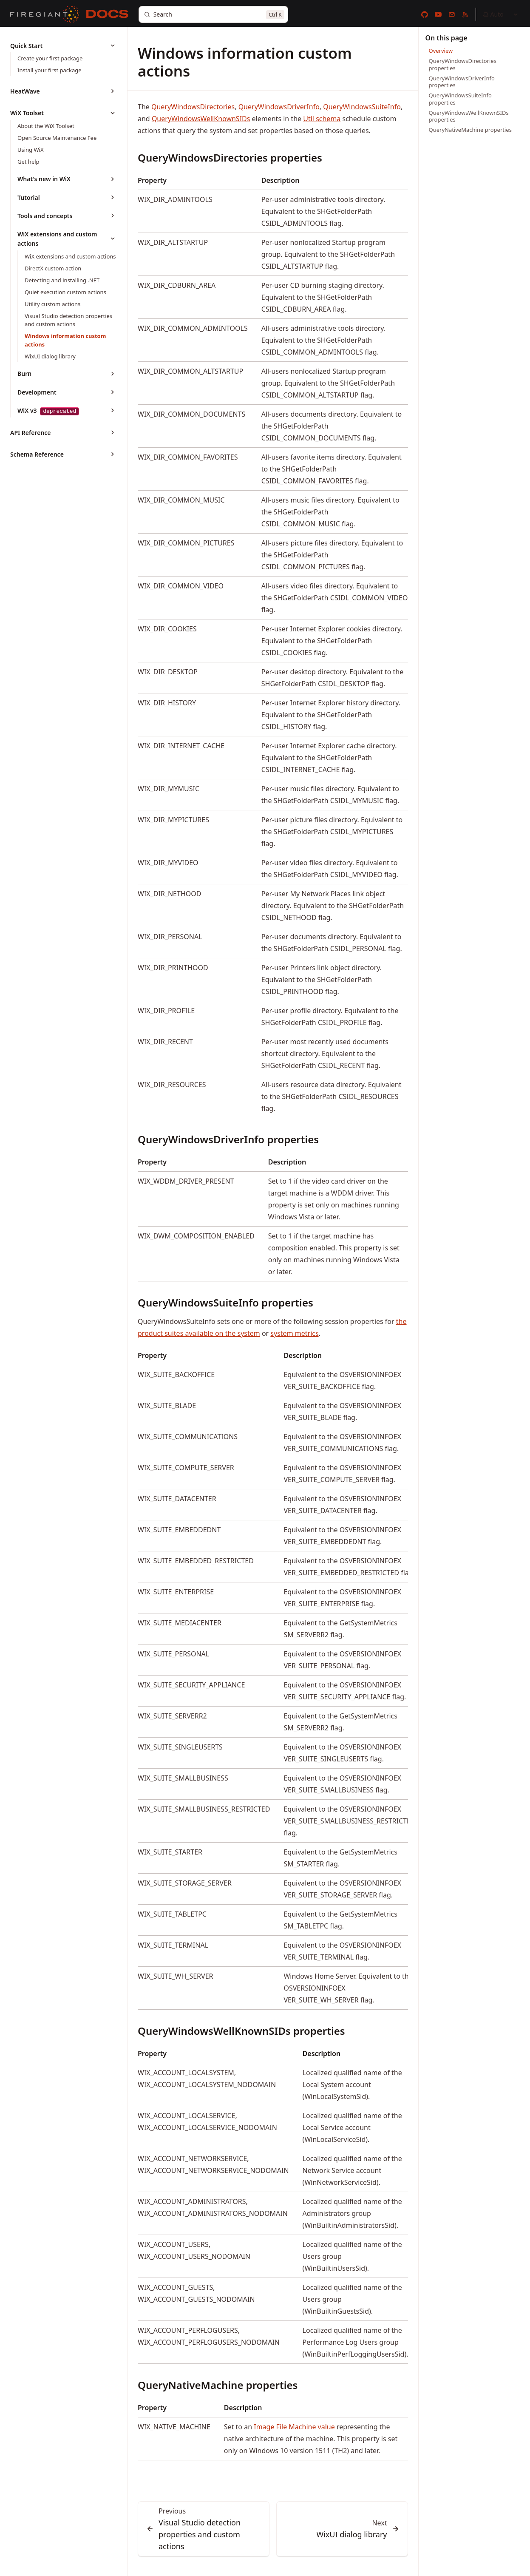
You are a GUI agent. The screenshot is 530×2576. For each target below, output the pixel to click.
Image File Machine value (294, 2426)
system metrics (294, 1333)
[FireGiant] (44, 14)
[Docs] (107, 14)
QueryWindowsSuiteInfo (362, 106)
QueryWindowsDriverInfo (279, 106)
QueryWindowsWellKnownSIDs (201, 118)
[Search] (213, 14)
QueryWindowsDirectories (193, 106)
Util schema (321, 118)
